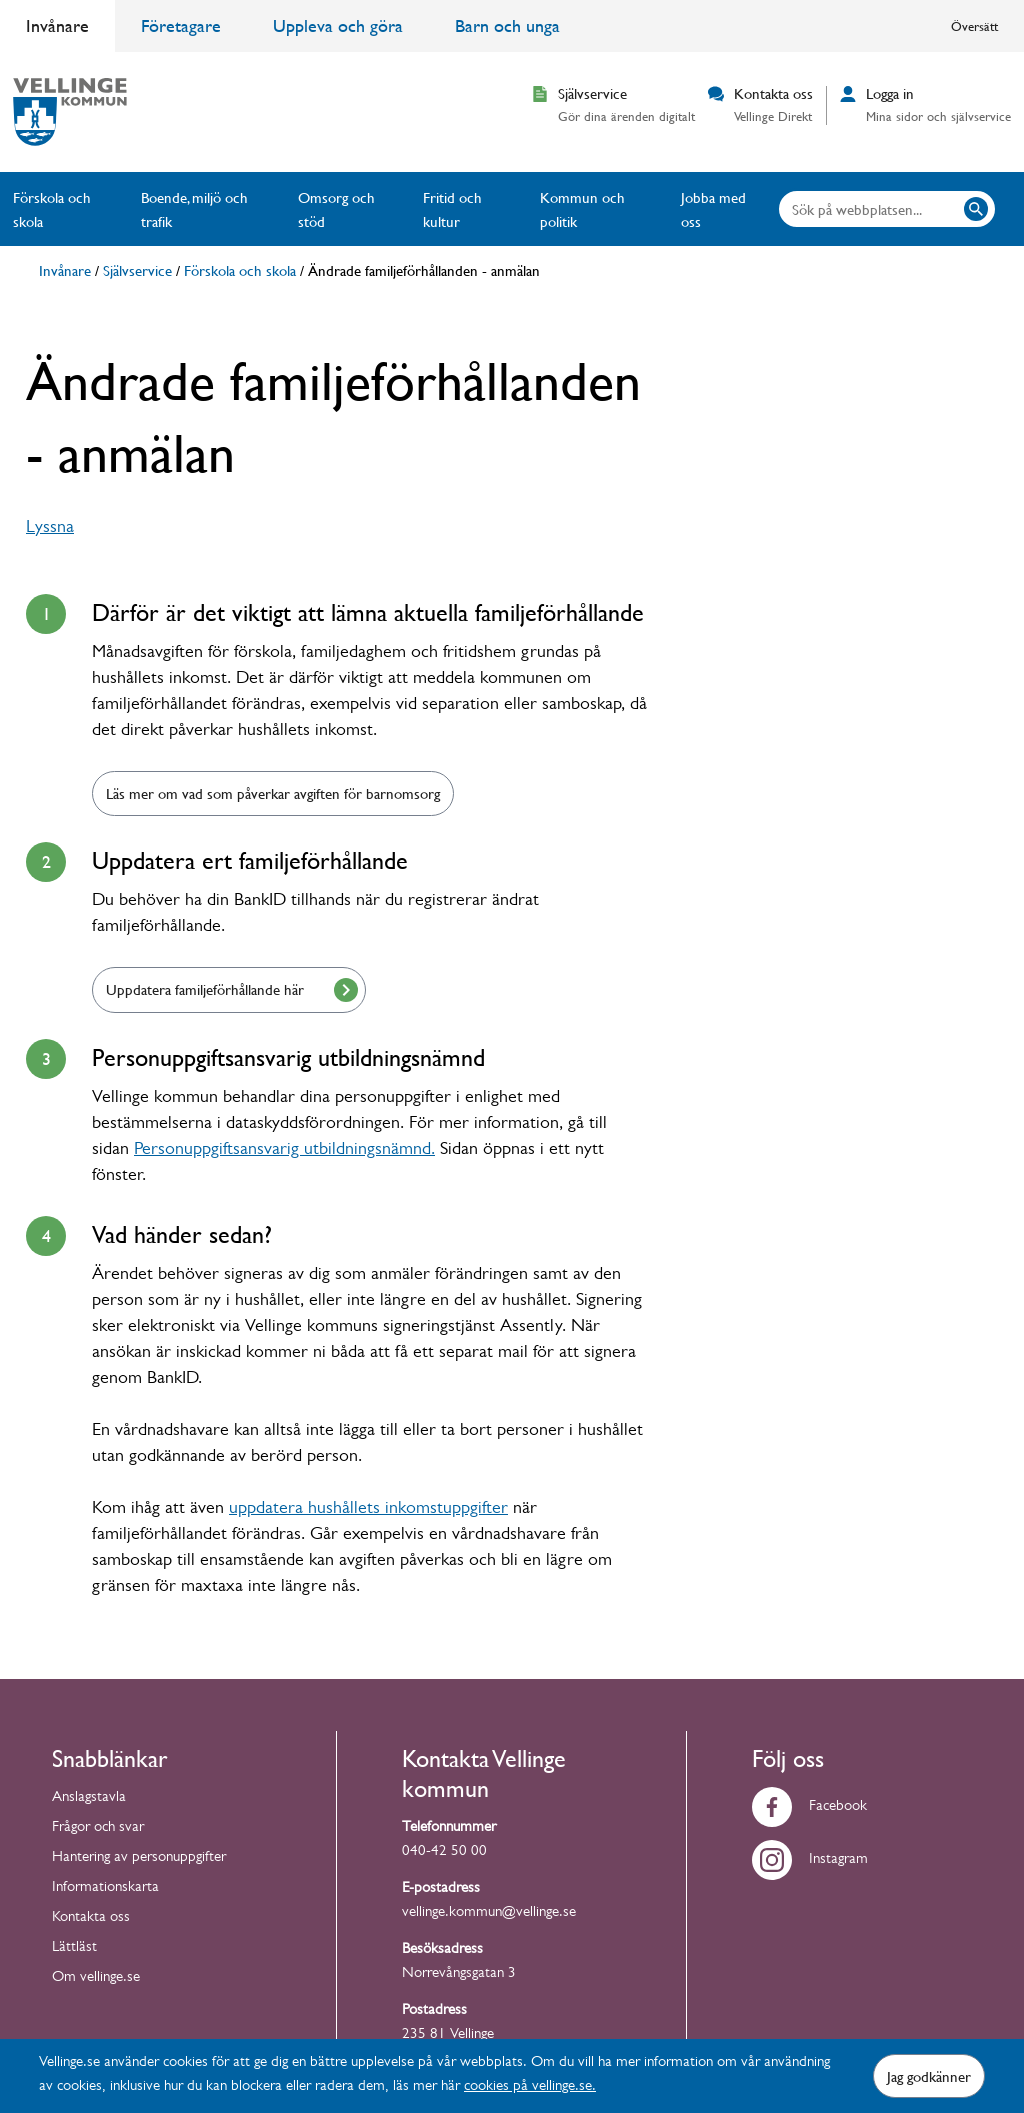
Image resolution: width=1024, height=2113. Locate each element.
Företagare (181, 25)
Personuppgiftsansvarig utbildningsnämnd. (284, 1151)
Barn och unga (507, 25)
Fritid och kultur (452, 209)
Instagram (810, 1860)
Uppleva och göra (338, 25)
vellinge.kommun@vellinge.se (489, 1913)
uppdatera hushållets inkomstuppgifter (368, 1510)
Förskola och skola (52, 209)
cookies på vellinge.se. (530, 2087)
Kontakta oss (91, 1918)
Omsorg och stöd (336, 209)
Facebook (809, 1807)
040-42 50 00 (444, 1852)
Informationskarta (105, 1888)
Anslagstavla (89, 1798)
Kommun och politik (582, 209)
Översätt (974, 26)
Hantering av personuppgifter (139, 1858)
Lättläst (74, 1948)
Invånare (57, 25)
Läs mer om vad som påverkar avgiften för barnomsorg (273, 793)
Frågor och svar (98, 1828)
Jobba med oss (713, 209)
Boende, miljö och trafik (194, 209)
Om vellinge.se (96, 1978)
